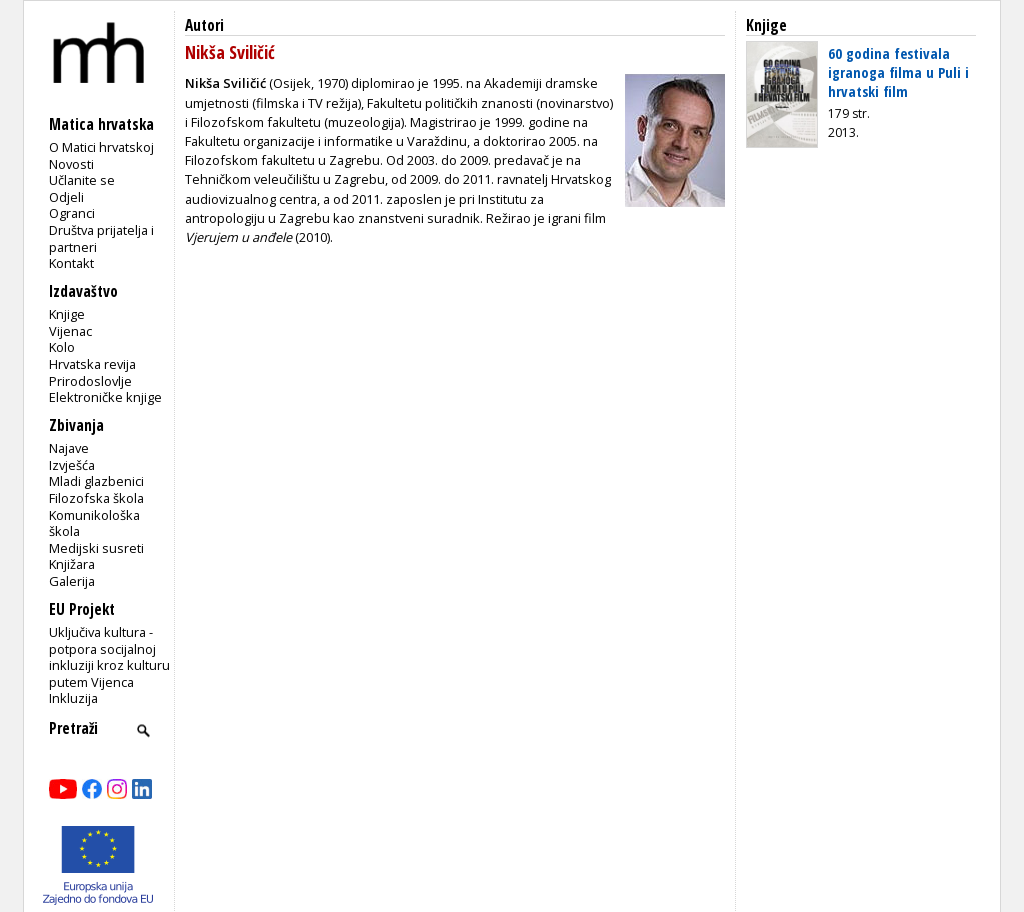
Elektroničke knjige (105, 397)
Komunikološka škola (94, 523)
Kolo (62, 347)
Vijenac (70, 331)
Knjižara (72, 564)
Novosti (71, 164)
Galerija (72, 581)
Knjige (67, 314)
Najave (69, 448)
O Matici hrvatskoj (101, 147)
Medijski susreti (96, 548)
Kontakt (71, 263)
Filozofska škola (96, 498)
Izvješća (72, 465)
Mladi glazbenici (96, 481)
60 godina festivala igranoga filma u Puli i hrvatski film (898, 72)
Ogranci (72, 213)
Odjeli (66, 197)
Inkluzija (73, 698)
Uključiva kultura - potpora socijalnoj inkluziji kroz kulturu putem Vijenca (109, 657)
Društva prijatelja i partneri (101, 238)
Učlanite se (82, 180)
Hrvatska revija (92, 364)
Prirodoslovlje (90, 381)
